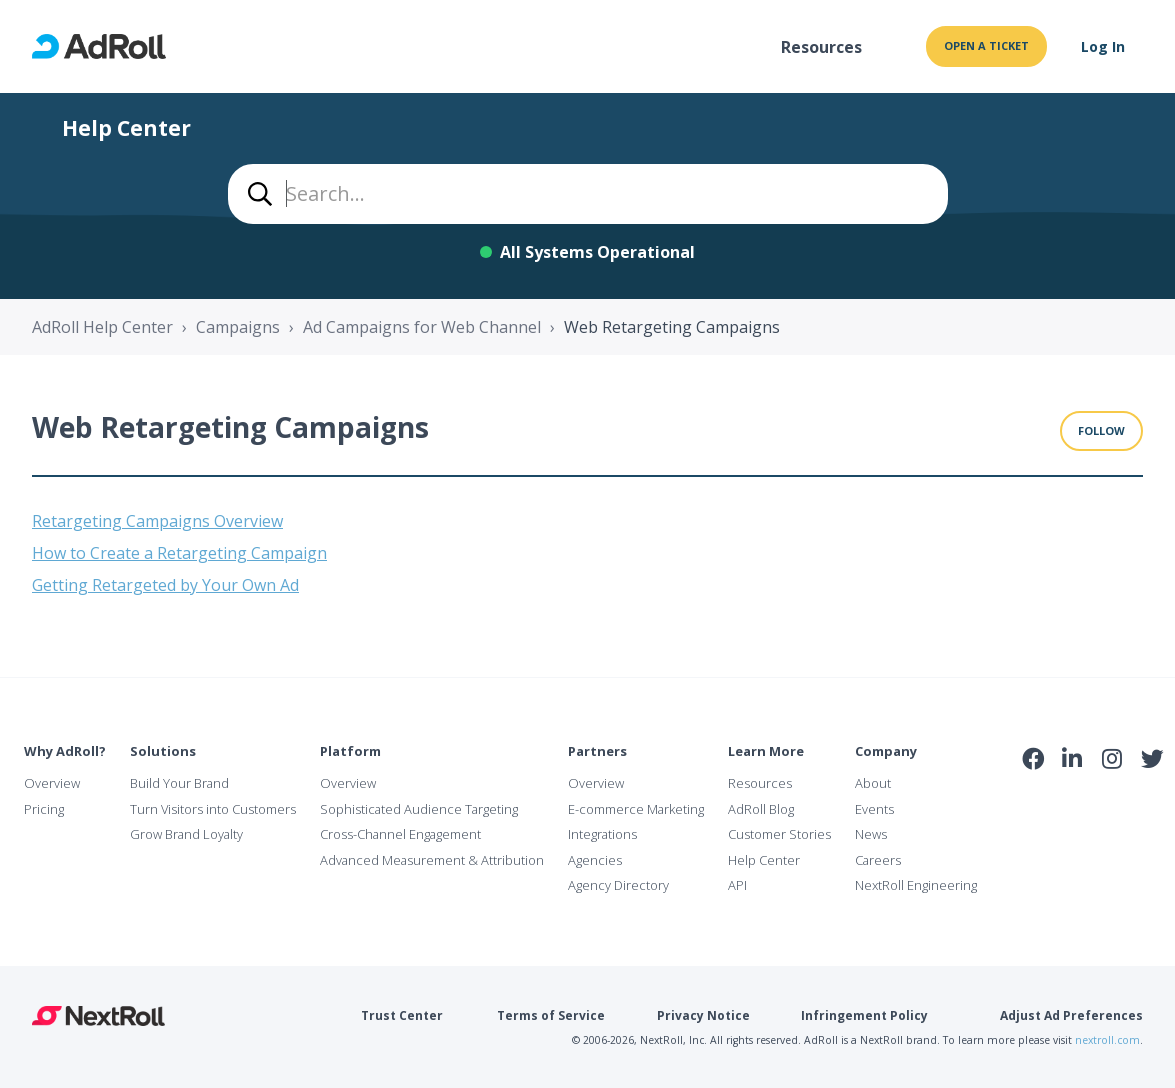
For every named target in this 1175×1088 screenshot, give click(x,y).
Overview (52, 783)
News (871, 834)
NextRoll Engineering (916, 885)
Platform (350, 751)
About (873, 783)
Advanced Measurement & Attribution (432, 860)
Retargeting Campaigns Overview (157, 521)
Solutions (163, 751)
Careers (878, 860)
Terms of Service (551, 1015)
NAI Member (1094, 802)
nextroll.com (1107, 1040)
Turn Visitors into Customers (213, 809)
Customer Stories (779, 834)
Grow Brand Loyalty (186, 834)
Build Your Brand (179, 783)
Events (874, 809)
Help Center (764, 860)
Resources (821, 47)
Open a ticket (986, 45)
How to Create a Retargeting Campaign (179, 553)
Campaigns (238, 327)
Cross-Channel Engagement (400, 834)
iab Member (1033, 803)
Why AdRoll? (65, 751)
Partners (597, 751)
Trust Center (402, 1015)
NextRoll (98, 1016)
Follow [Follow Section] (1101, 430)
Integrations (602, 834)
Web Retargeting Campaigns (672, 327)
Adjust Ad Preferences (1071, 1015)
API (737, 885)
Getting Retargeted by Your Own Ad (165, 585)
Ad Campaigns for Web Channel (422, 327)
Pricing (44, 809)
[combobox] (588, 194)
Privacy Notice (703, 1015)
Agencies (595, 860)
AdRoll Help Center (102, 327)
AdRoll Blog (761, 809)
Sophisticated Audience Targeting (419, 809)
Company (886, 751)
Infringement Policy (864, 1015)
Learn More (766, 751)
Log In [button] (1103, 46)
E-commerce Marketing (636, 809)
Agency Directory (618, 885)
